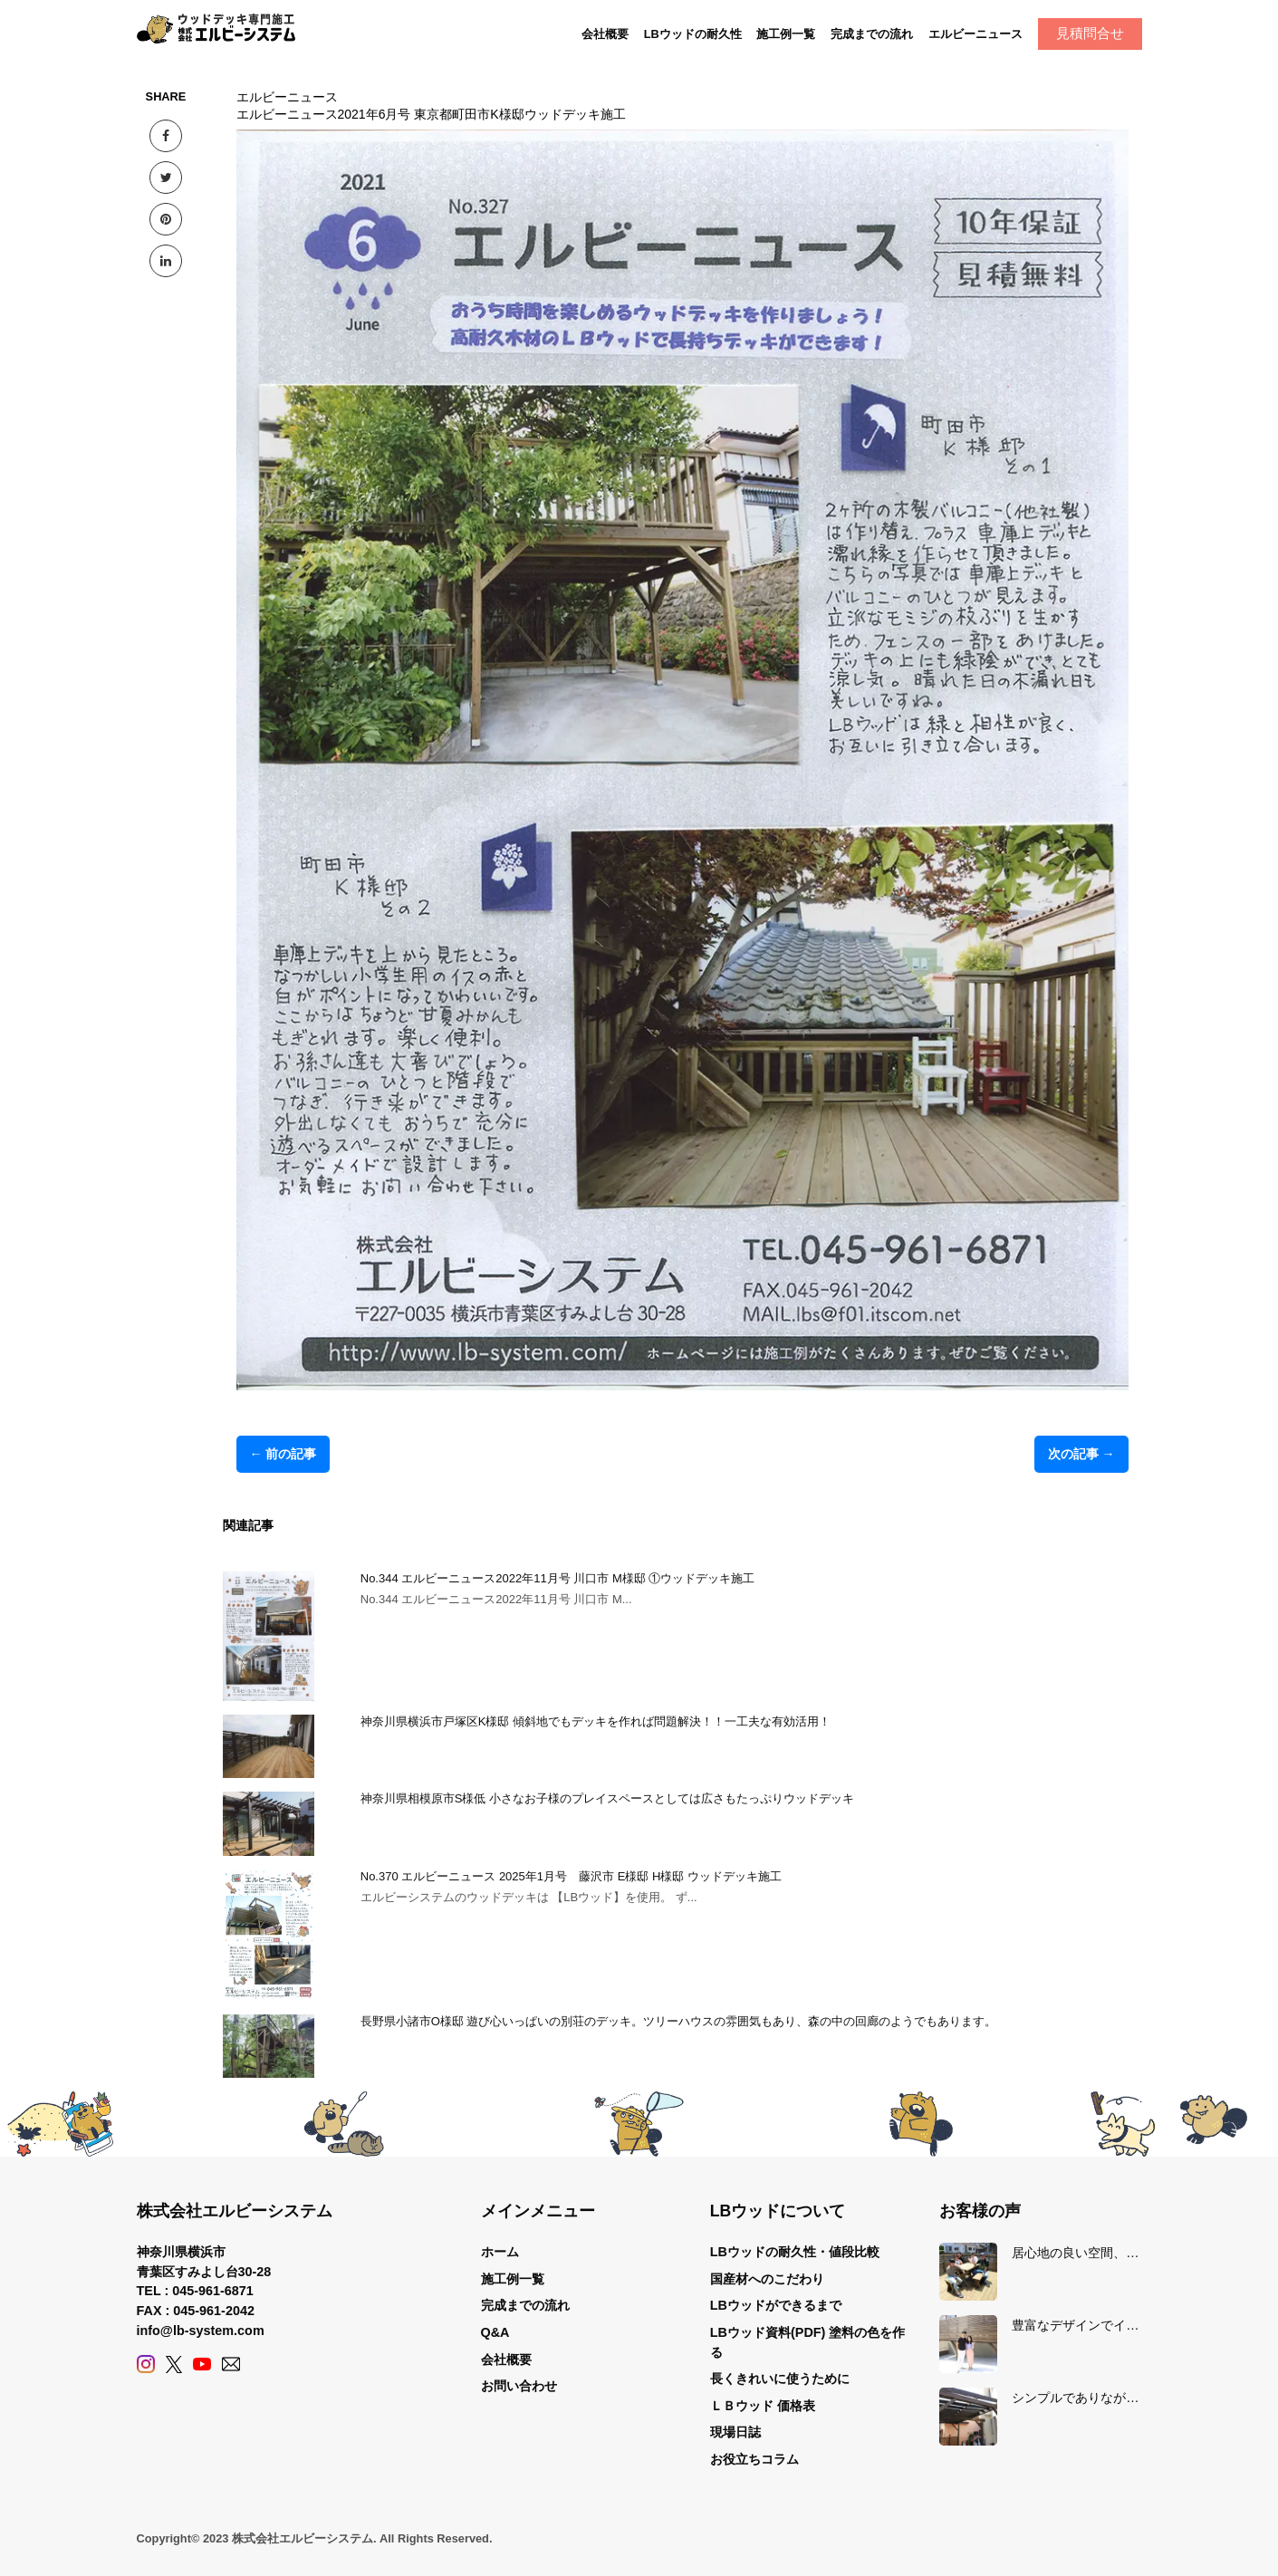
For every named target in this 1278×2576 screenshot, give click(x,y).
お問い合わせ (519, 2386)
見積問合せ (1090, 33)
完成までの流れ (872, 34)
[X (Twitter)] (174, 2364)
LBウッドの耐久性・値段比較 (794, 2251)
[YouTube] (202, 2364)
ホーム (500, 2251)
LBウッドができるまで (775, 2305)
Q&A (495, 2332)
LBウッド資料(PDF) (768, 2332)
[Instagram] (146, 2364)
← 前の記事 (283, 1454)
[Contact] (231, 2364)
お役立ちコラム (754, 2459)
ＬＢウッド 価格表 (762, 2405)
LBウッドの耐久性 (693, 34)
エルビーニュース (975, 34)
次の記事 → (1081, 1454)
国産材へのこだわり (767, 2279)
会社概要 (605, 34)
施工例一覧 (785, 34)
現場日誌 (735, 2432)
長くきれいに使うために (780, 2378)
